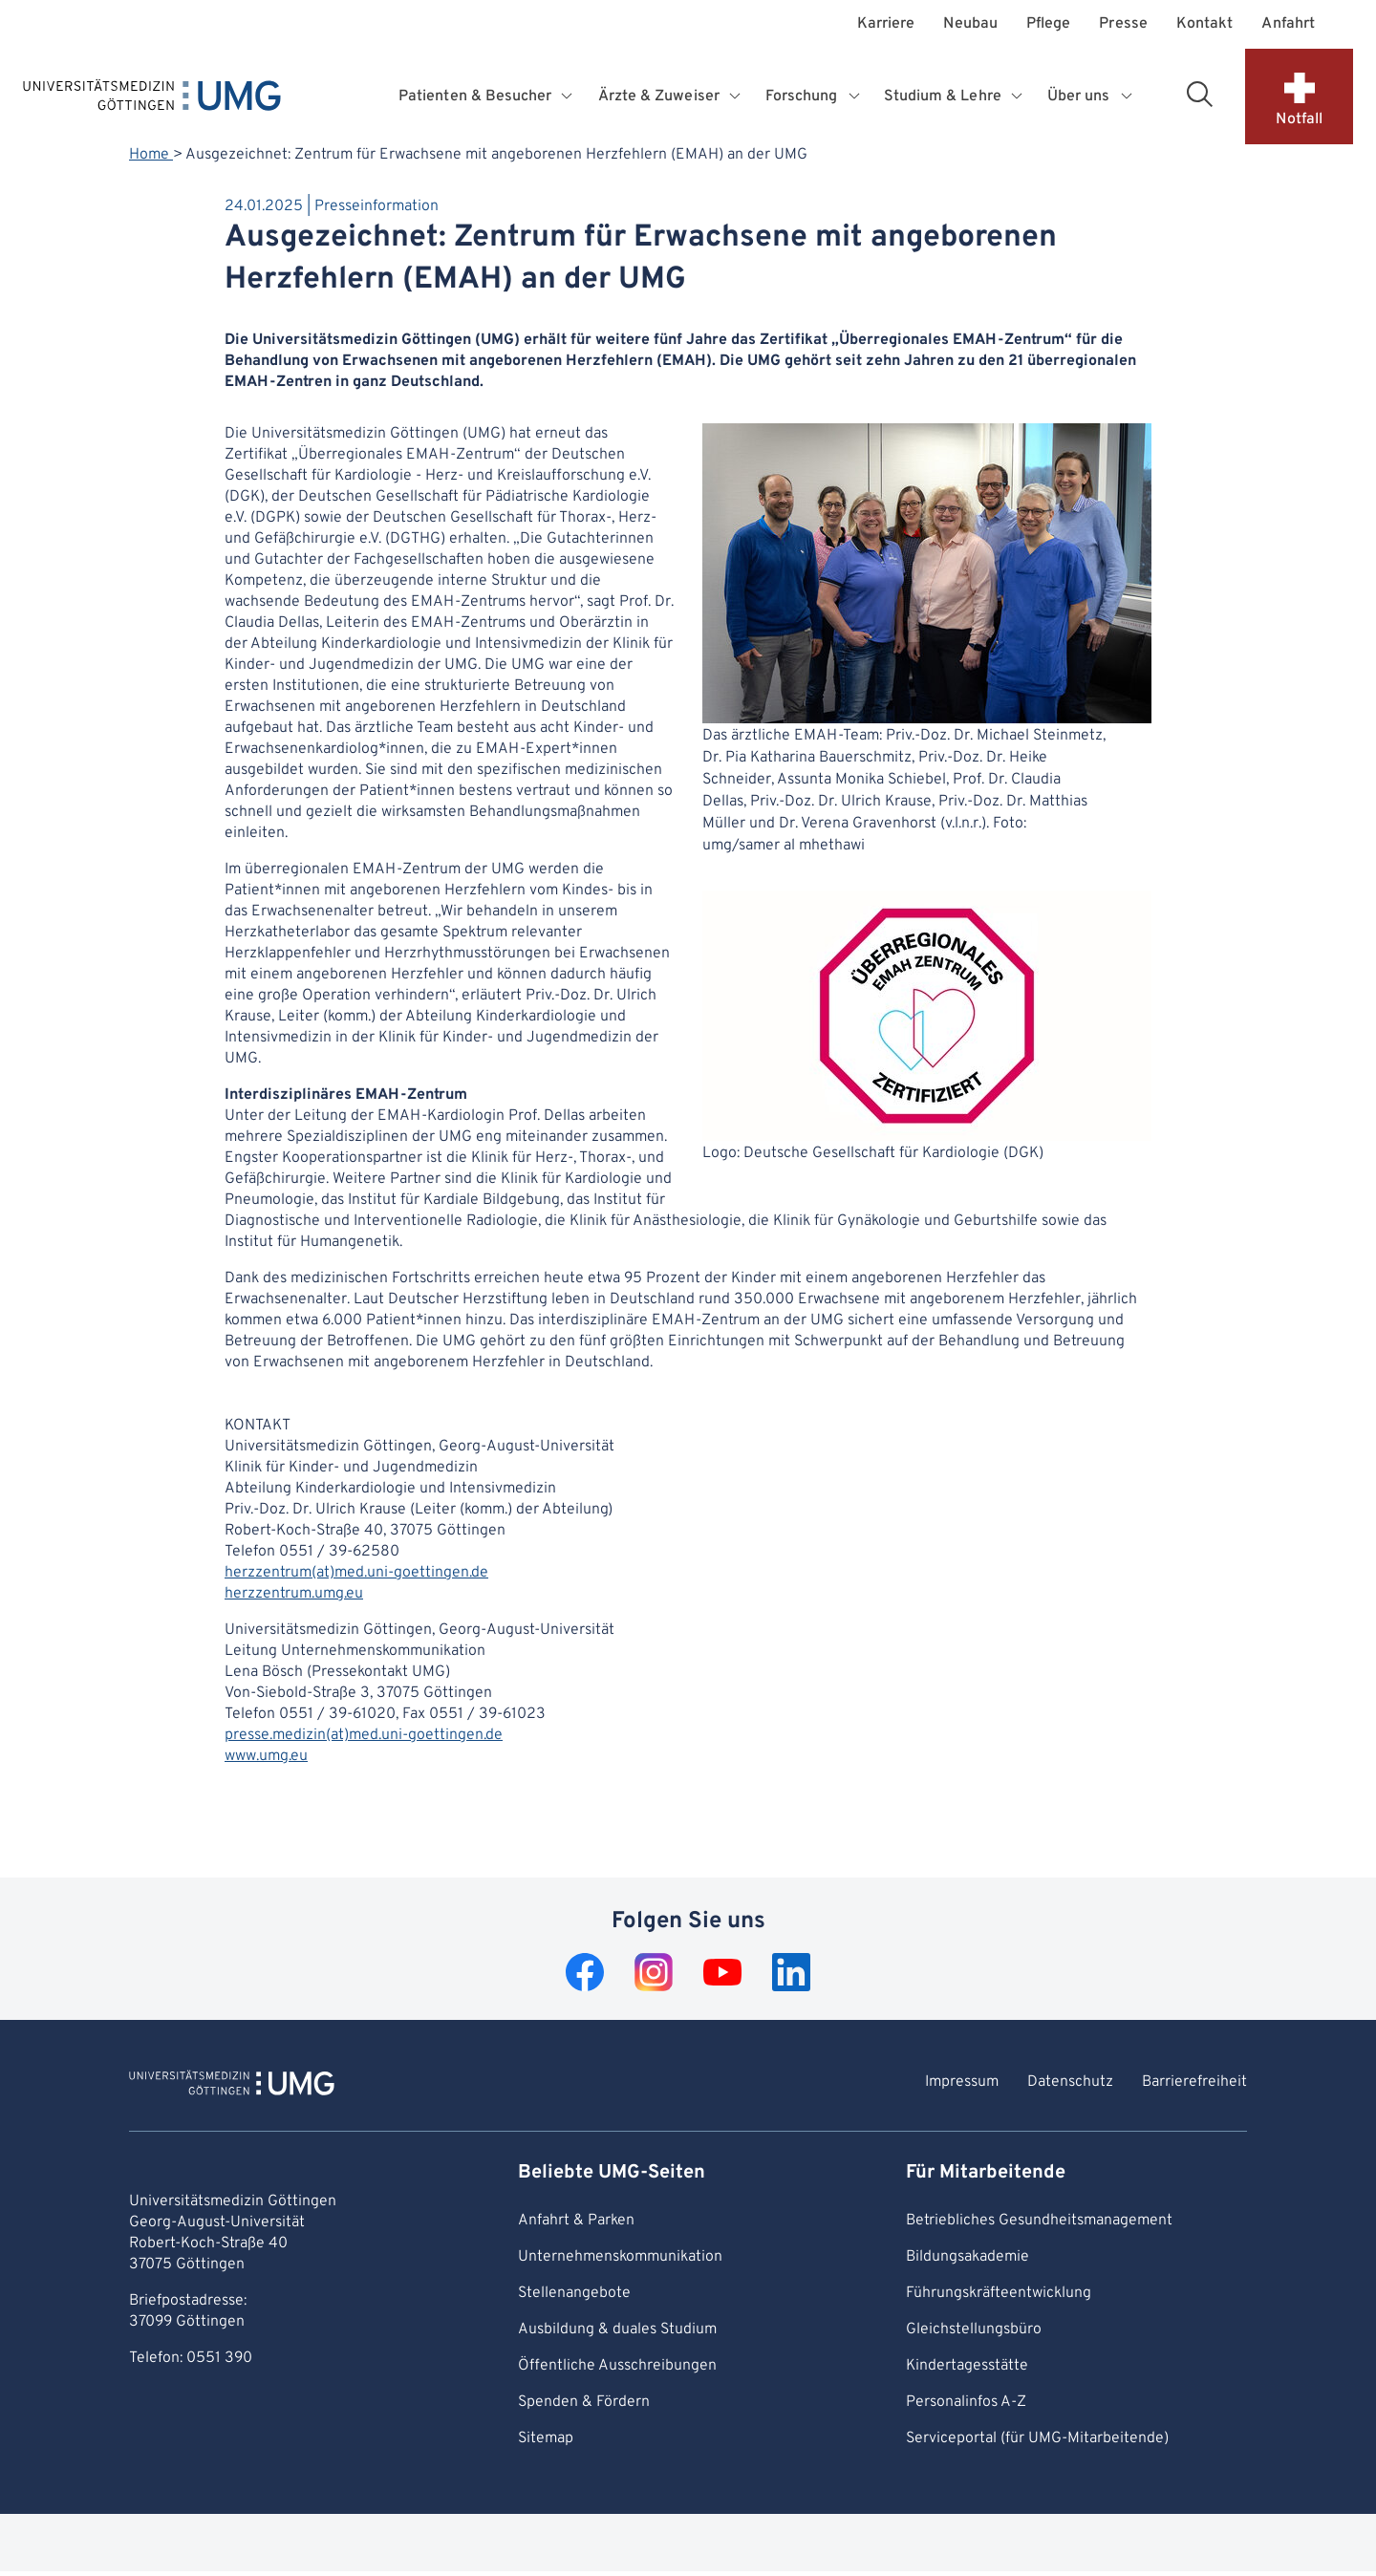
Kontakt (1205, 24)
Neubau (970, 24)
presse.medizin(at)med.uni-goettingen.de (364, 1735)
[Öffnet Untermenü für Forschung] (856, 96)
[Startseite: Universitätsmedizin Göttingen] (152, 99)
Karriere (886, 24)
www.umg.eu (266, 1756)
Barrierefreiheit (1194, 2082)
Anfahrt (1288, 24)
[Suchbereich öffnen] (1199, 94)
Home (151, 154)
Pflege (1048, 24)
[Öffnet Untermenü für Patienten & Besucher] (569, 96)
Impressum (962, 2082)
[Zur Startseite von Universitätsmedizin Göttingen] (231, 2086)
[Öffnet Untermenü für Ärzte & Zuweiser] (736, 96)
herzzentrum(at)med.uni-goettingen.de (356, 1572)
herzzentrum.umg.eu (294, 1593)
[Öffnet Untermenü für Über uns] (1127, 96)
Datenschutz (1070, 2082)
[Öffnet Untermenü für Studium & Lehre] (1018, 96)
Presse (1123, 24)
